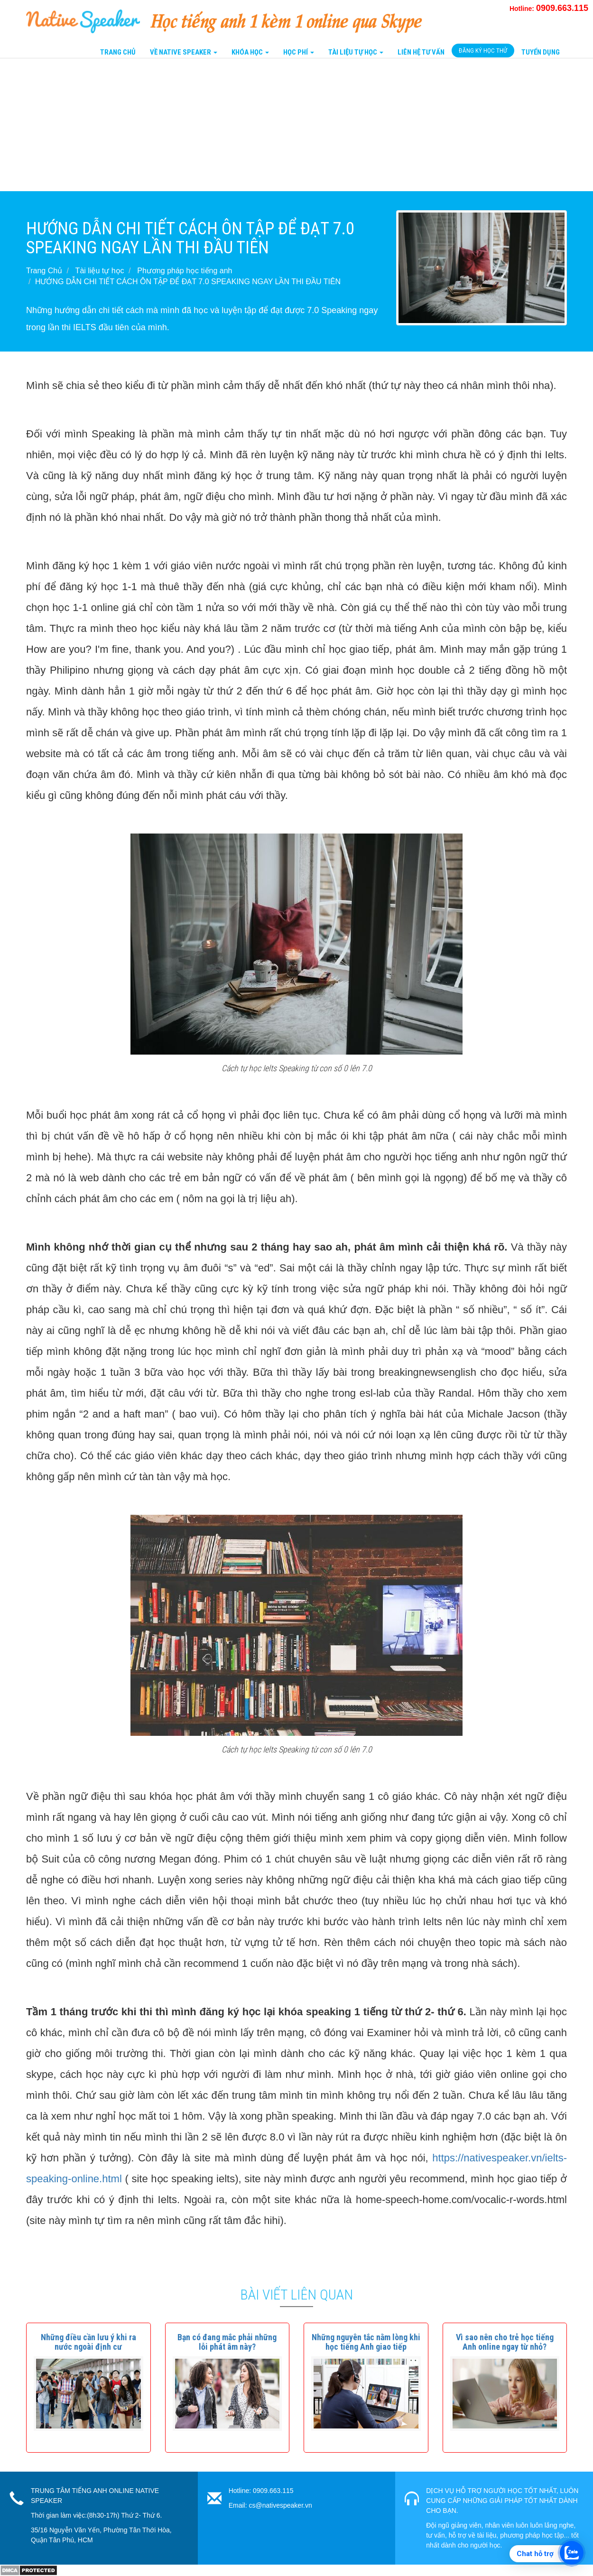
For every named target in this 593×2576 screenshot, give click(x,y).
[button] (88, 2342)
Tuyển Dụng (540, 52)
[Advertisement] (284, 124)
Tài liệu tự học (99, 271)
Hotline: (549, 8)
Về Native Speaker (183, 52)
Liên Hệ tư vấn (421, 52)
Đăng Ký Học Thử (483, 50)
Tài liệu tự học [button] (355, 52)
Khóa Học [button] (250, 52)
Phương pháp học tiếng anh (184, 271)
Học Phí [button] (298, 52)
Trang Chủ (118, 52)
